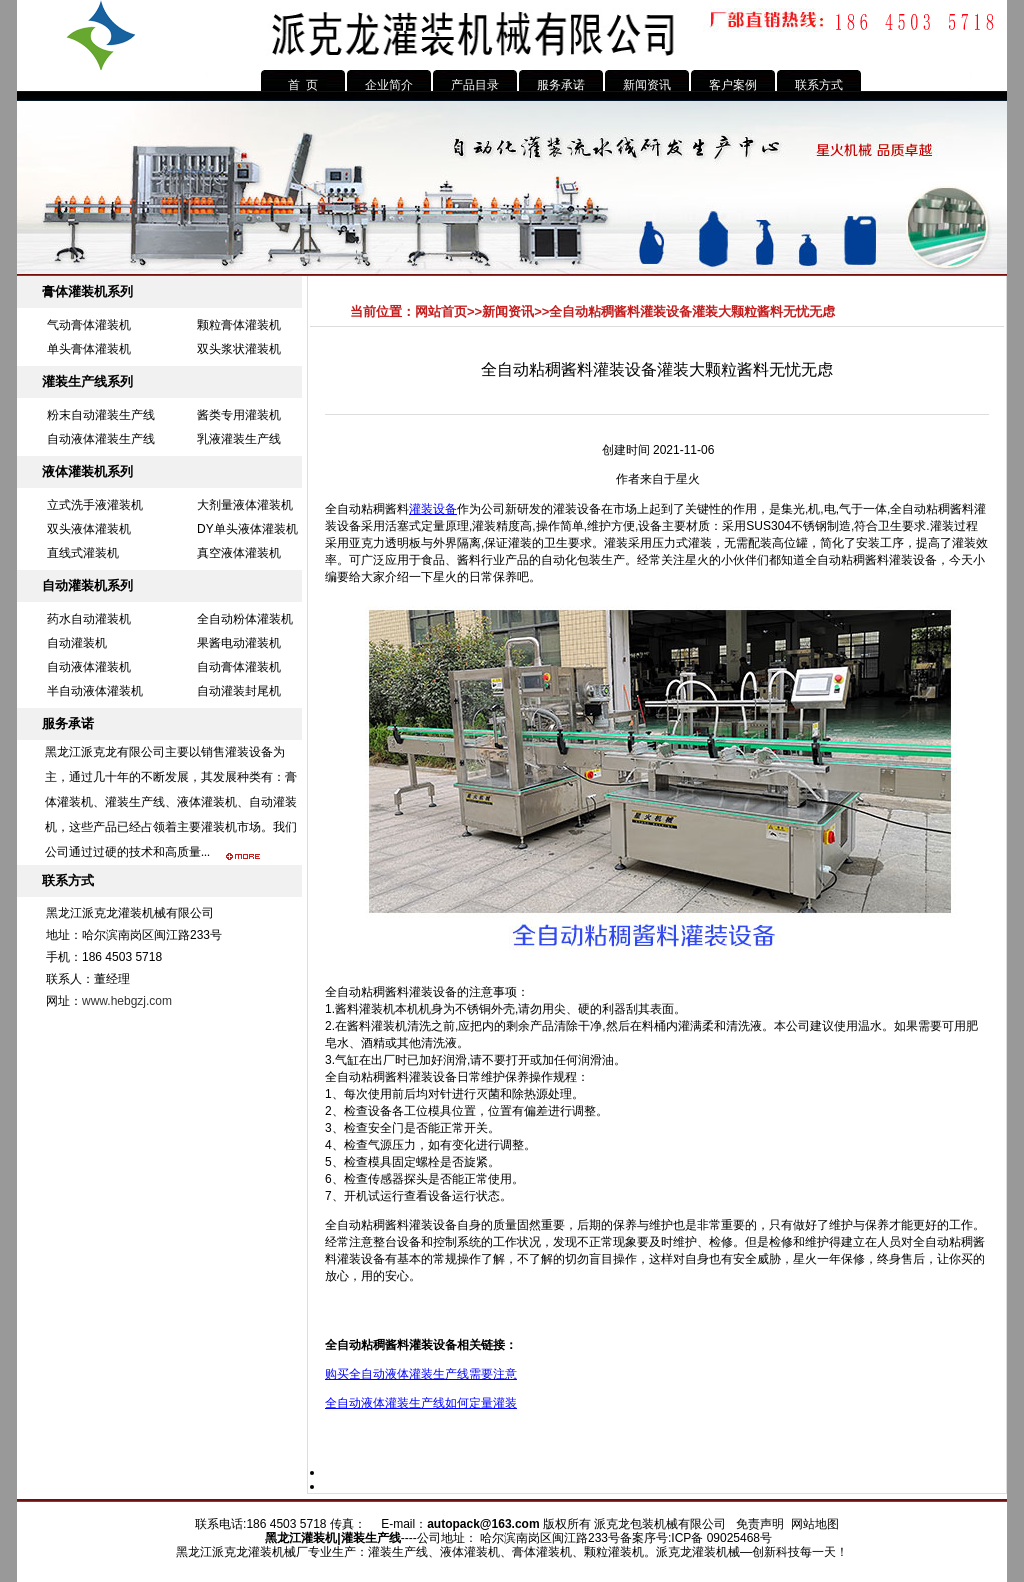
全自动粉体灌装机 (245, 619)
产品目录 (475, 85)
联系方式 (819, 85)
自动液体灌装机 (89, 667)
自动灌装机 (77, 643)
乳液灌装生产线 (239, 439)
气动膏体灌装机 (89, 325)
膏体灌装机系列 (87, 291)
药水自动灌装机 (89, 619)
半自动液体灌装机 (95, 691)
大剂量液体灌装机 (245, 505)
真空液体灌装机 (239, 553)
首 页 (303, 85)
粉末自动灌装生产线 (101, 415)
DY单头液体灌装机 (247, 529)
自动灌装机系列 (87, 585)
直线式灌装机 (83, 553)
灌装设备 (433, 509)
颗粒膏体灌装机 (239, 325)
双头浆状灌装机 (239, 349)
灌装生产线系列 (87, 381)
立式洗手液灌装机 (95, 505)
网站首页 (441, 311)
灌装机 (319, 1538)
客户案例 (733, 85)
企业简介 (389, 85)
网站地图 (815, 1524)
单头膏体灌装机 (89, 349)
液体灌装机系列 (87, 471)
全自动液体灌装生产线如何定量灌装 (421, 1403)
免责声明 (760, 1524)
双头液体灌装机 (89, 529)
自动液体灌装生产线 (101, 439)
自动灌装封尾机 (239, 691)
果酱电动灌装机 (239, 643)
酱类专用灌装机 (239, 415)
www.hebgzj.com (127, 1001)
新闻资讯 (647, 85)
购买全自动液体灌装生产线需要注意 (421, 1374)
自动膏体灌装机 (239, 667)
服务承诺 (561, 85)
